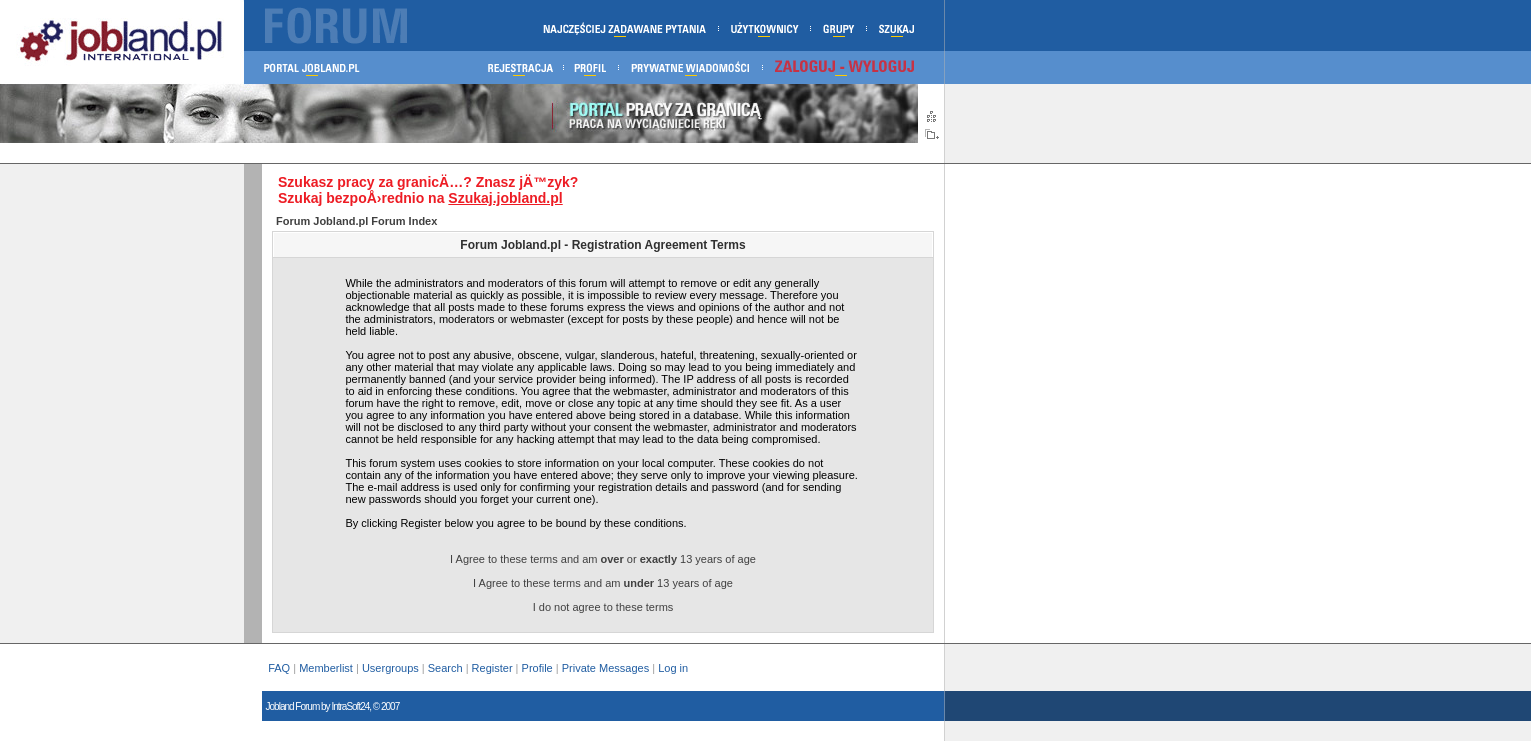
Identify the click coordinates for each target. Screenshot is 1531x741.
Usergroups (390, 668)
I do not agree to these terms (603, 607)
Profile (537, 668)
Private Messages (605, 668)
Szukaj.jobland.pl (505, 198)
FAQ (279, 668)
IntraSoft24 (350, 706)
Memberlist (326, 668)
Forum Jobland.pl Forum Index (356, 221)
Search (445, 668)
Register (492, 668)
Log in (674, 668)
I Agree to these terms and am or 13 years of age (603, 559)
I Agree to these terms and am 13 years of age (603, 583)
